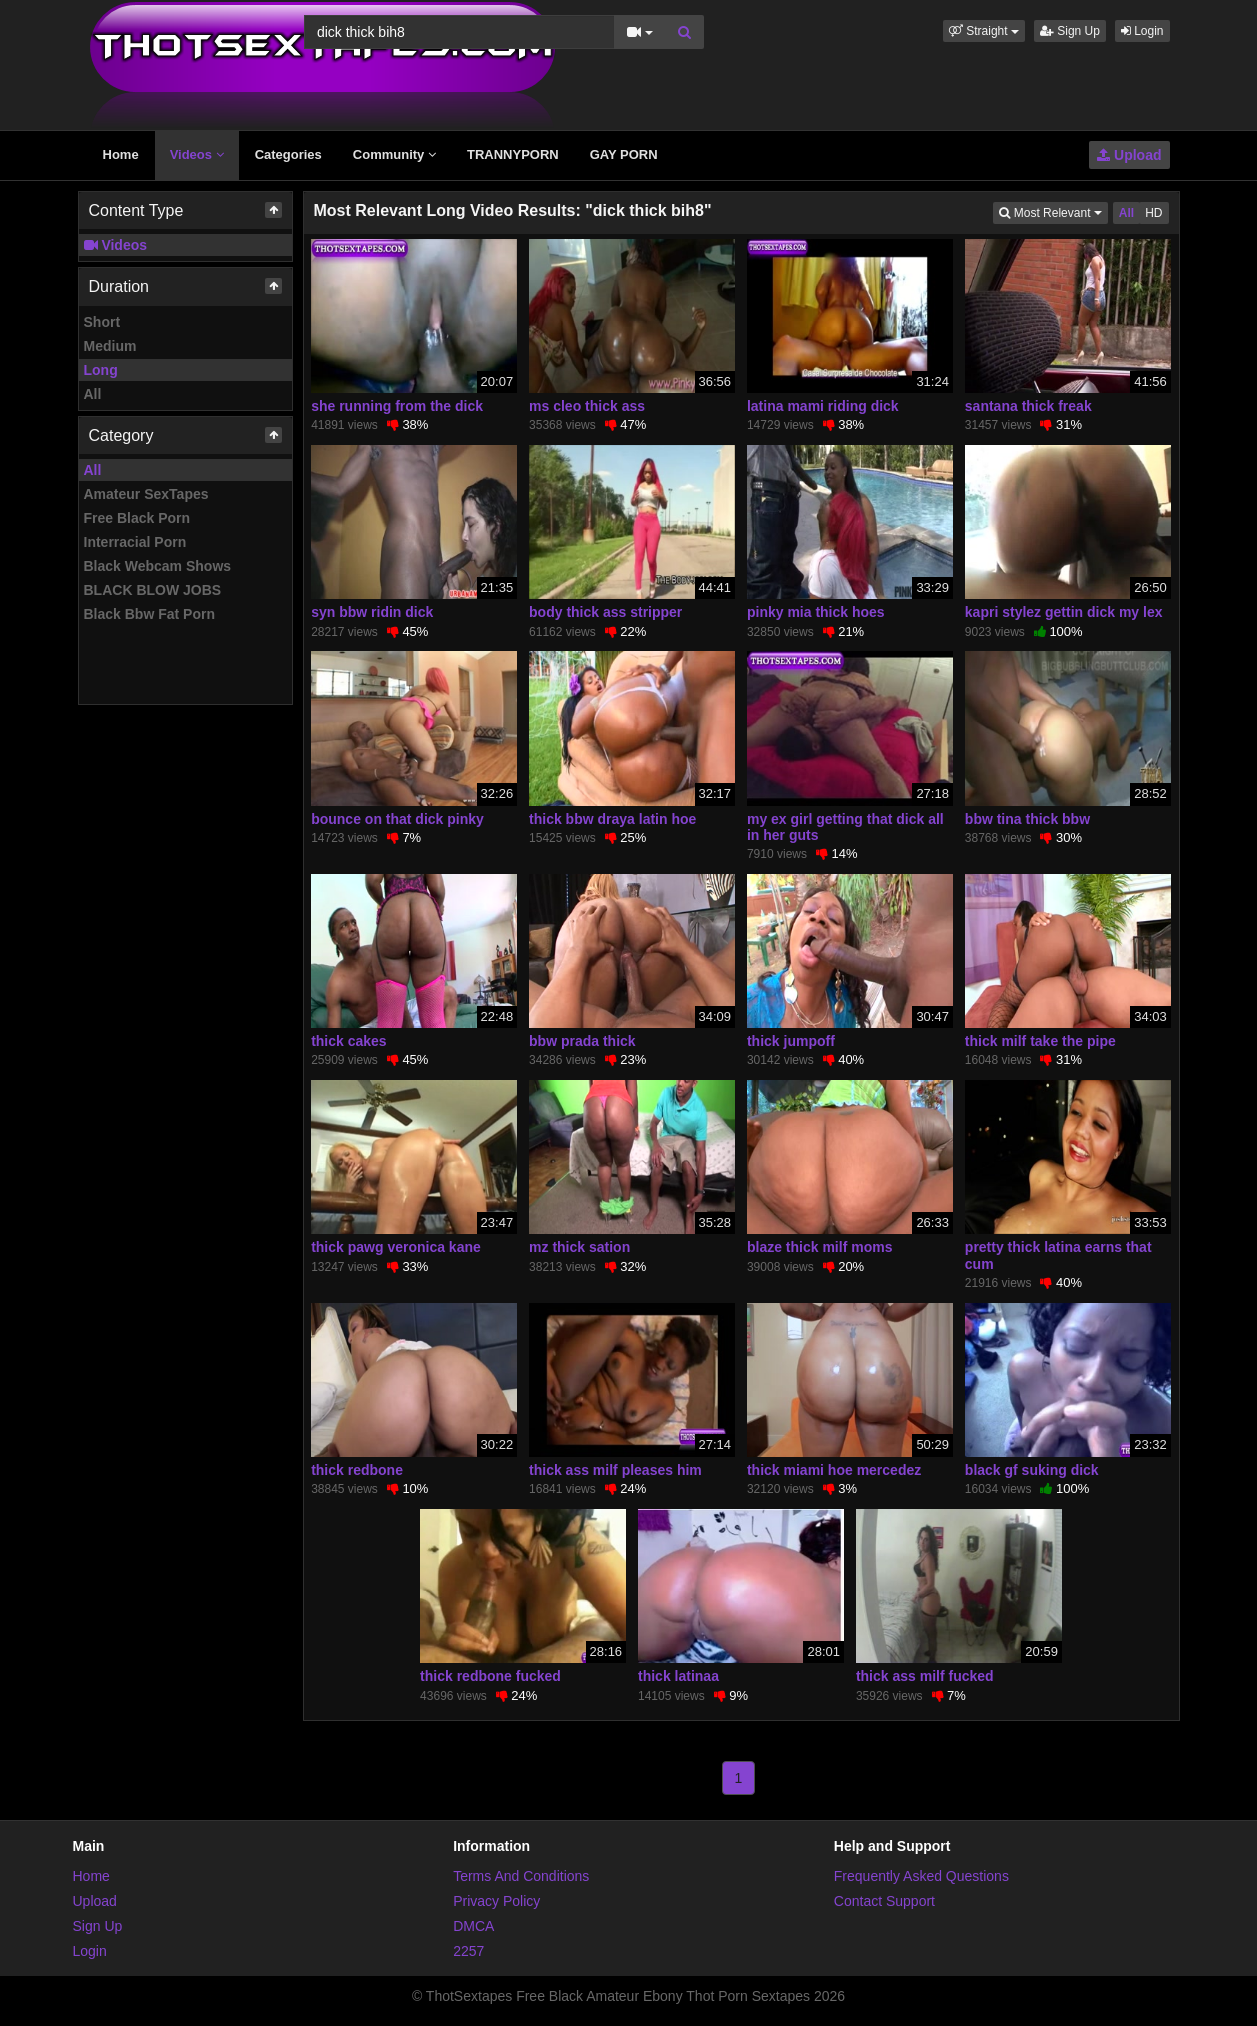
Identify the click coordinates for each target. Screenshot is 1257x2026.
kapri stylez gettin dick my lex (1064, 612)
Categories (288, 154)
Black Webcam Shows (158, 566)
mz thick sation (579, 1247)
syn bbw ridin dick (372, 612)
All (93, 394)
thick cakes (349, 1041)
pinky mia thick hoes (816, 612)
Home (121, 154)
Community (394, 154)
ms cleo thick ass (587, 406)
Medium (110, 346)
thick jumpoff (791, 1041)
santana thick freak (1028, 406)
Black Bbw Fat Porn (149, 614)
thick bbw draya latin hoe (612, 819)
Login (1142, 31)
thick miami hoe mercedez (834, 1470)
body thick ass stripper (605, 612)
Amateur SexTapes (146, 494)
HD (1153, 213)
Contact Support (884, 1901)
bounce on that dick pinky (397, 819)
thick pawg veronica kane (396, 1247)
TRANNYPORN (513, 154)
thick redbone (357, 1470)
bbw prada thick (582, 1041)
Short (102, 322)
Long (101, 370)
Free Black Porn (137, 518)
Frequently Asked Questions (921, 1876)
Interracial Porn (135, 542)
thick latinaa (678, 1676)
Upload (1129, 155)
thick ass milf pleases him (615, 1470)
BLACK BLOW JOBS (153, 590)
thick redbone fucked (490, 1676)
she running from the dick (397, 406)
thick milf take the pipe (1040, 1041)
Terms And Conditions (521, 1876)
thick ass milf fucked (925, 1676)
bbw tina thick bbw (1027, 819)
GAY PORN (624, 154)
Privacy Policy (496, 1901)
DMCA (473, 1926)
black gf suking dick (1032, 1470)
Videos (197, 154)
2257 (468, 1951)
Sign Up (1070, 31)
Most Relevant (1053, 211)
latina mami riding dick (823, 406)
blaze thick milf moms (819, 1247)
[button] (984, 31)
